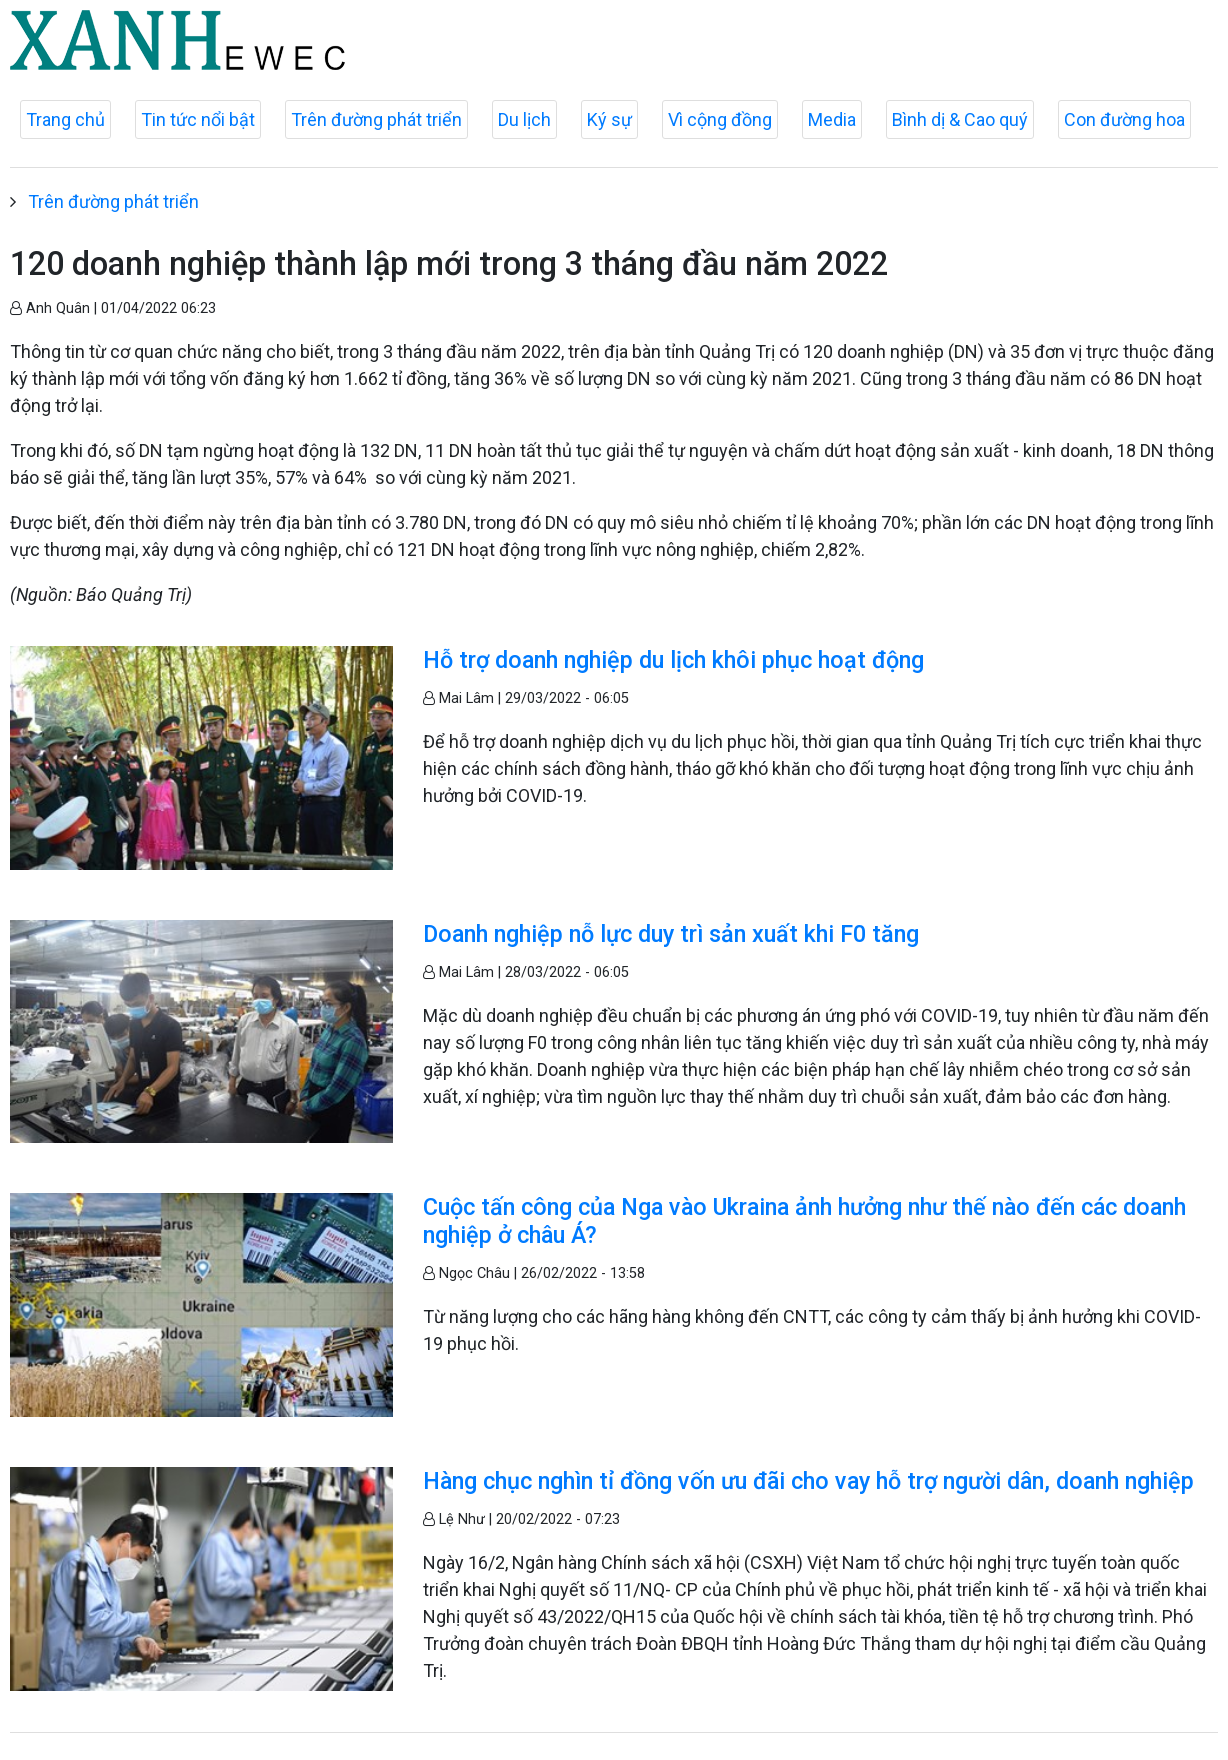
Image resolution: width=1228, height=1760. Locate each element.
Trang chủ (65, 119)
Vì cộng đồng (720, 119)
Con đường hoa (1124, 119)
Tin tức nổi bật (198, 119)
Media (832, 119)
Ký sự (609, 119)
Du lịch (524, 119)
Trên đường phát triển (376, 119)
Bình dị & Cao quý (960, 119)
